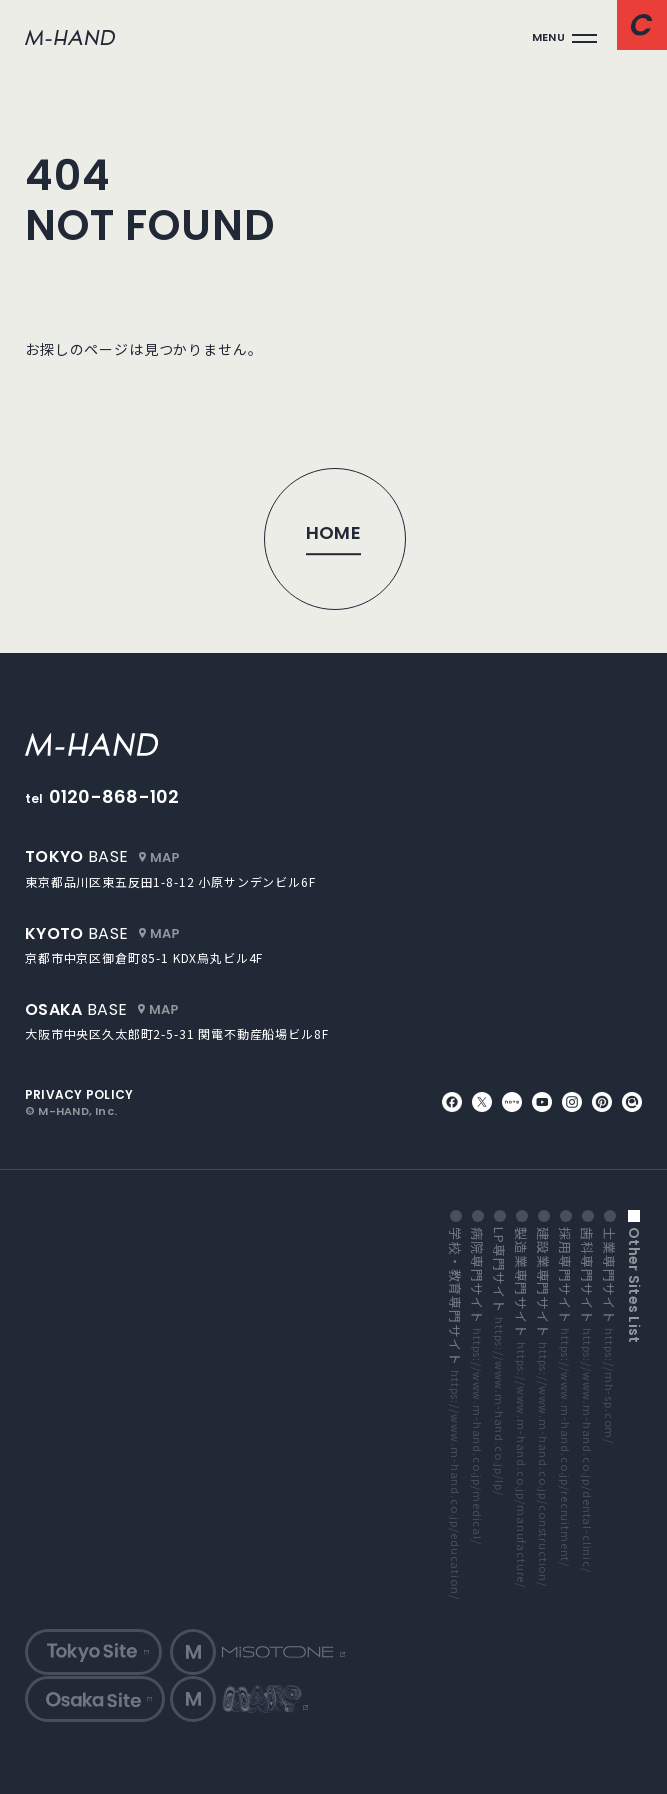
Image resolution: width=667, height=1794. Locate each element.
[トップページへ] (334, 538)
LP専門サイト (499, 1361)
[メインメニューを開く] (564, 38)
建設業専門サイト (543, 1407)
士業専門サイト (609, 1335)
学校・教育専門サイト (455, 1413)
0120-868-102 (114, 796)
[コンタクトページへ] (642, 25)
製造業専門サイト (521, 1407)
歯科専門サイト (587, 1400)
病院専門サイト (477, 1386)
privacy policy (79, 1095)
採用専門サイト (565, 1397)
